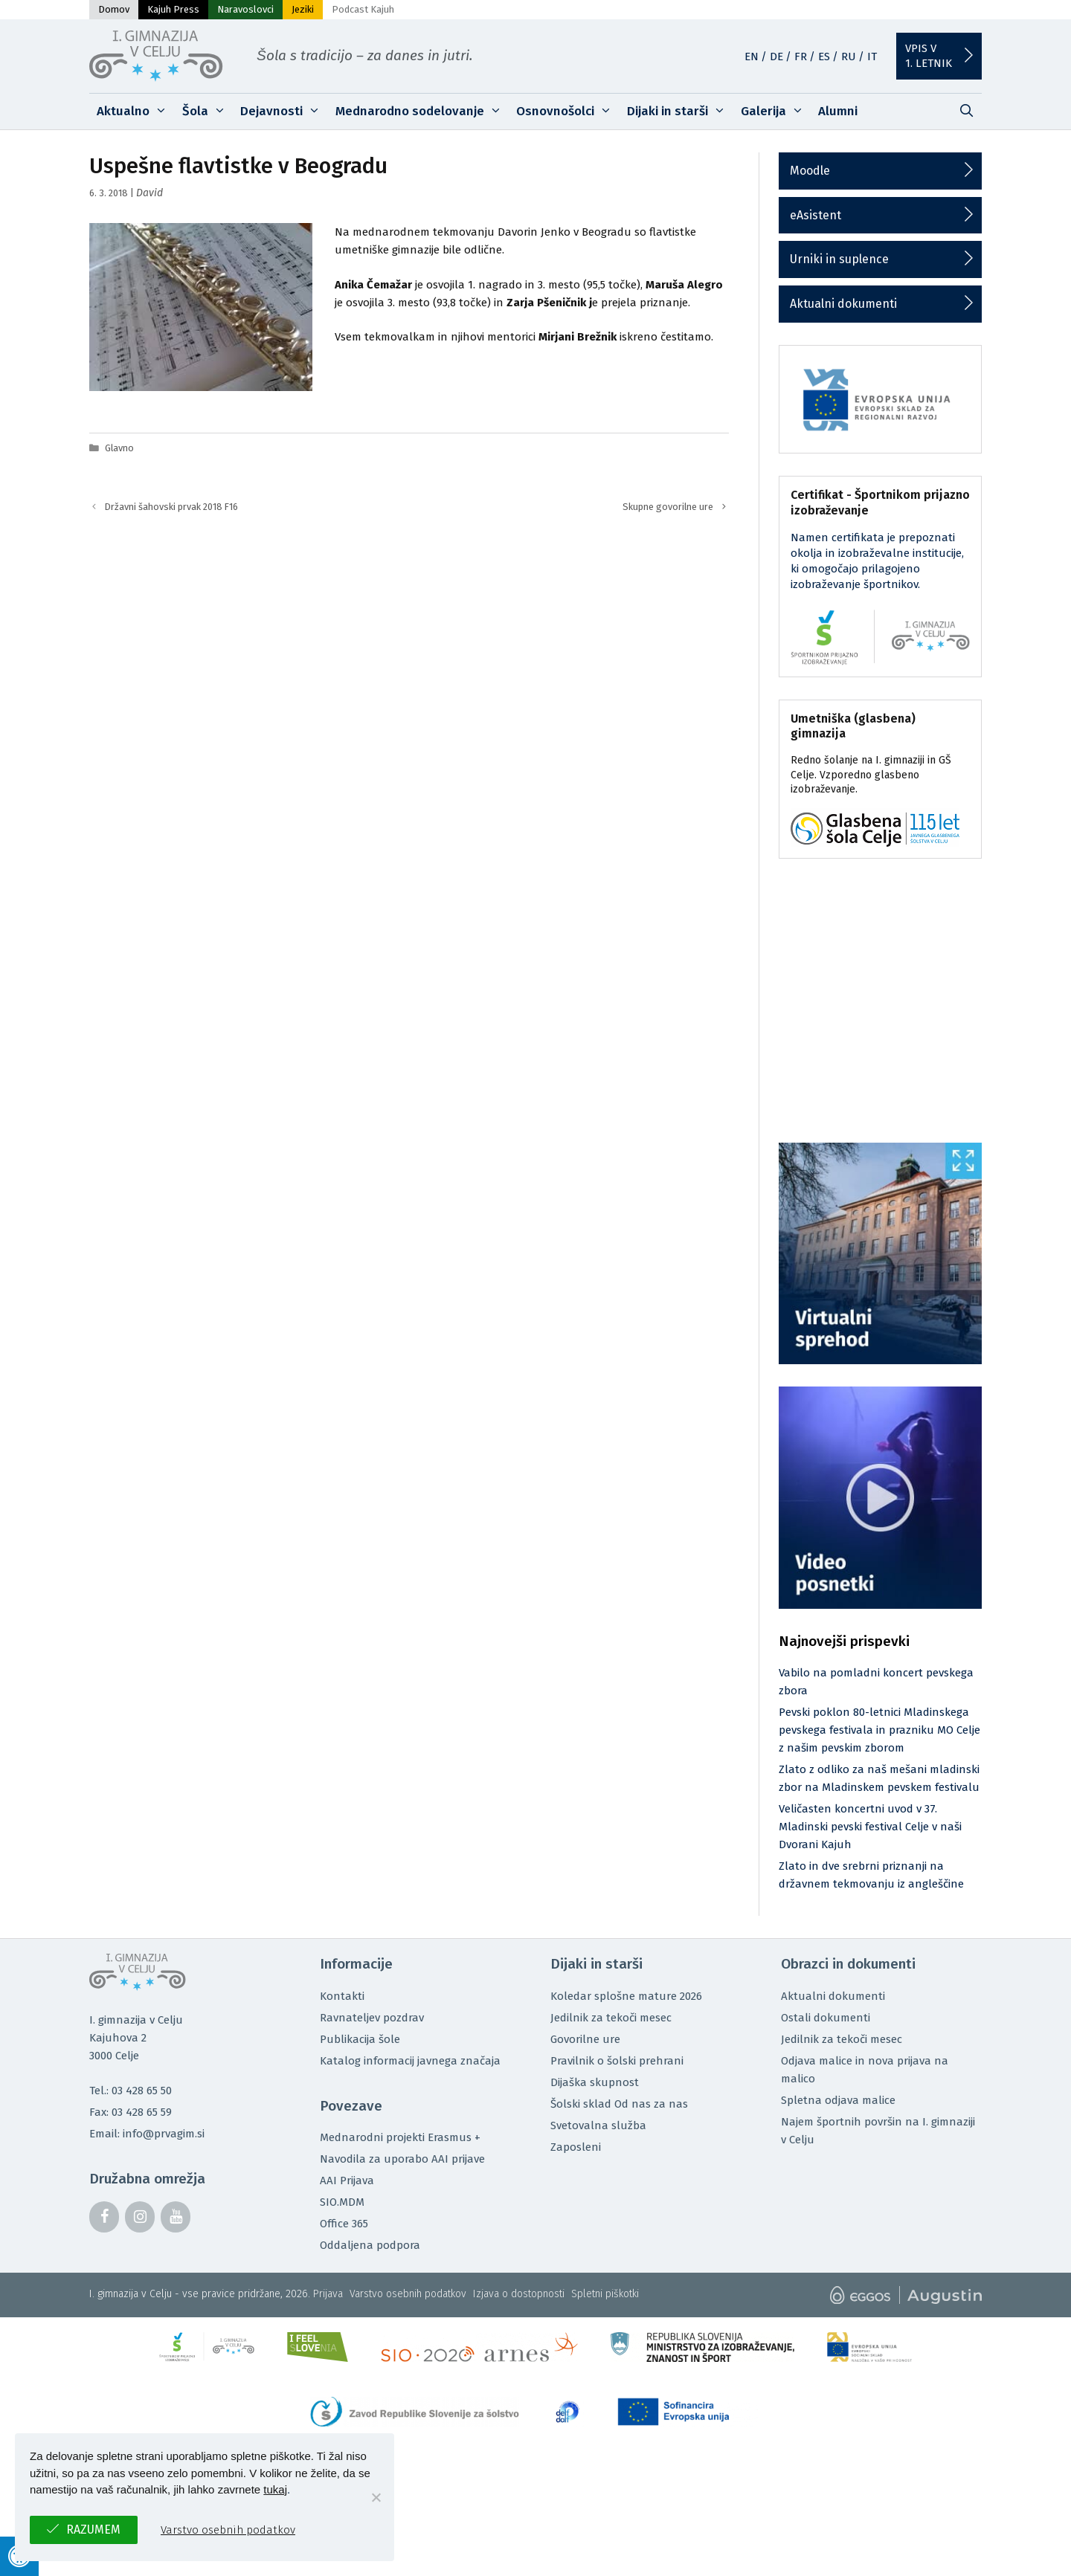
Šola (208, 111)
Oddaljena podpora (370, 2245)
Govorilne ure (585, 2039)
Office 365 (344, 2223)
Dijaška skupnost (594, 2082)
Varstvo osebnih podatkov (408, 2294)
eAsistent (815, 215)
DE (776, 56)
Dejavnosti (284, 111)
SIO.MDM (342, 2202)
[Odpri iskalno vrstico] (966, 111)
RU (848, 56)
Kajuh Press (173, 9)
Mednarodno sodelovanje (422, 111)
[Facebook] (104, 2217)
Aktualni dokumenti (843, 304)
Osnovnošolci (568, 111)
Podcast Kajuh (363, 9)
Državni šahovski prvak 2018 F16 (171, 506)
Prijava (328, 2294)
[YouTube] (175, 2217)
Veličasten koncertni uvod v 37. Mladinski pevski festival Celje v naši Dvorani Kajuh (870, 1826)
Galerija (776, 111)
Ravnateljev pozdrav (372, 2017)
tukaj (275, 2489)
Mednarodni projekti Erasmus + (400, 2137)
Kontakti (342, 1996)
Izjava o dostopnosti (519, 2294)
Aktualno (136, 111)
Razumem (93, 2529)
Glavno (119, 447)
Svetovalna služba (598, 2125)
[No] (375, 2497)
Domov (113, 9)
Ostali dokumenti (825, 2017)
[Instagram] (140, 2217)
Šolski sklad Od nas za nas (619, 2104)
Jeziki (303, 9)
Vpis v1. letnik (928, 56)
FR (800, 56)
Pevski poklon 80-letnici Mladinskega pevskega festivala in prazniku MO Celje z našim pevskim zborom (879, 1730)
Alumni (838, 111)
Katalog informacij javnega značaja (410, 2060)
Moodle (810, 171)
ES (824, 56)
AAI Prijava (347, 2180)
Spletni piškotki (605, 2294)
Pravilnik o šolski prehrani (617, 2060)
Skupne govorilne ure (668, 506)
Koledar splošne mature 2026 (626, 1996)
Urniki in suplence (839, 259)
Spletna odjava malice (838, 2100)
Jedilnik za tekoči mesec (611, 2017)
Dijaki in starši (680, 111)
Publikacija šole (360, 2039)
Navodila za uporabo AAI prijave (402, 2159)
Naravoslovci (245, 9)
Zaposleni (575, 2147)
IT (872, 56)
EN (751, 56)
